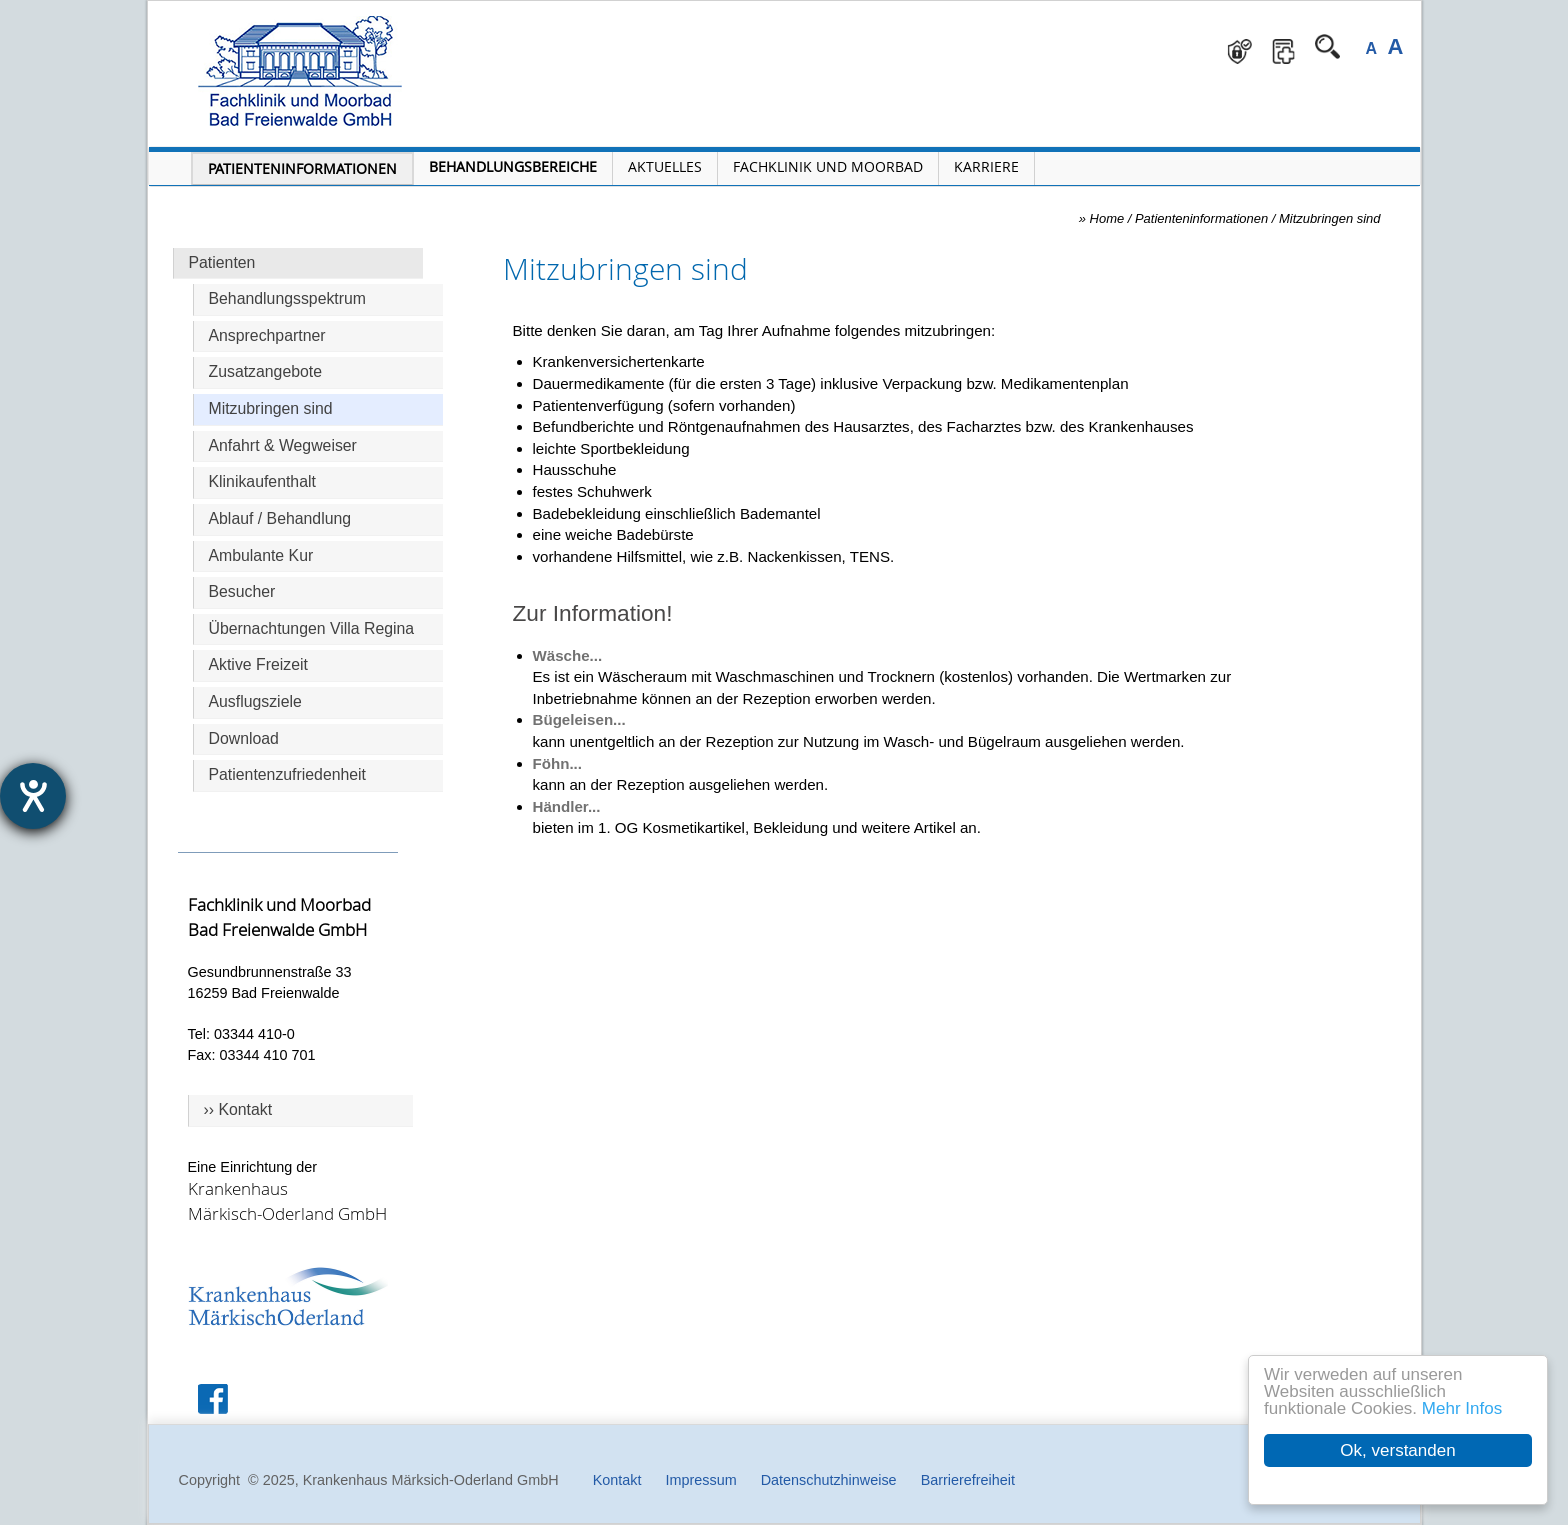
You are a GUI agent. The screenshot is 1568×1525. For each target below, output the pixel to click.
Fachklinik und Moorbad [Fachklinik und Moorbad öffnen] (828, 166)
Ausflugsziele (255, 701)
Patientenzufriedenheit (288, 774)
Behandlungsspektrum (288, 298)
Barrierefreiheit (968, 1480)
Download (244, 738)
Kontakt (617, 1480)
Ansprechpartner (267, 335)
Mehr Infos (1462, 1408)
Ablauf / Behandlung (280, 518)
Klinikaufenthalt (262, 481)
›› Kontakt (238, 1109)
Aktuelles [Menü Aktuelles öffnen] (665, 166)
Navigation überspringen (513, 15)
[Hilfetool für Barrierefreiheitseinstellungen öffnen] (33, 796)
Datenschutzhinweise (829, 1480)
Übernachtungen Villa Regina (312, 628)
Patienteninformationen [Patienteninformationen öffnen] (302, 168)
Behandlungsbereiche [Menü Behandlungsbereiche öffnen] (513, 166)
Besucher (242, 591)
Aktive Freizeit (258, 664)
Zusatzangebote (266, 371)
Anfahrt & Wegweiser (283, 445)
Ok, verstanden (1397, 1450)
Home (1107, 218)
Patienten (222, 262)
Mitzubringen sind (271, 408)
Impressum (700, 1480)
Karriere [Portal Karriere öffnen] (986, 166)
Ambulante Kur (261, 555)
